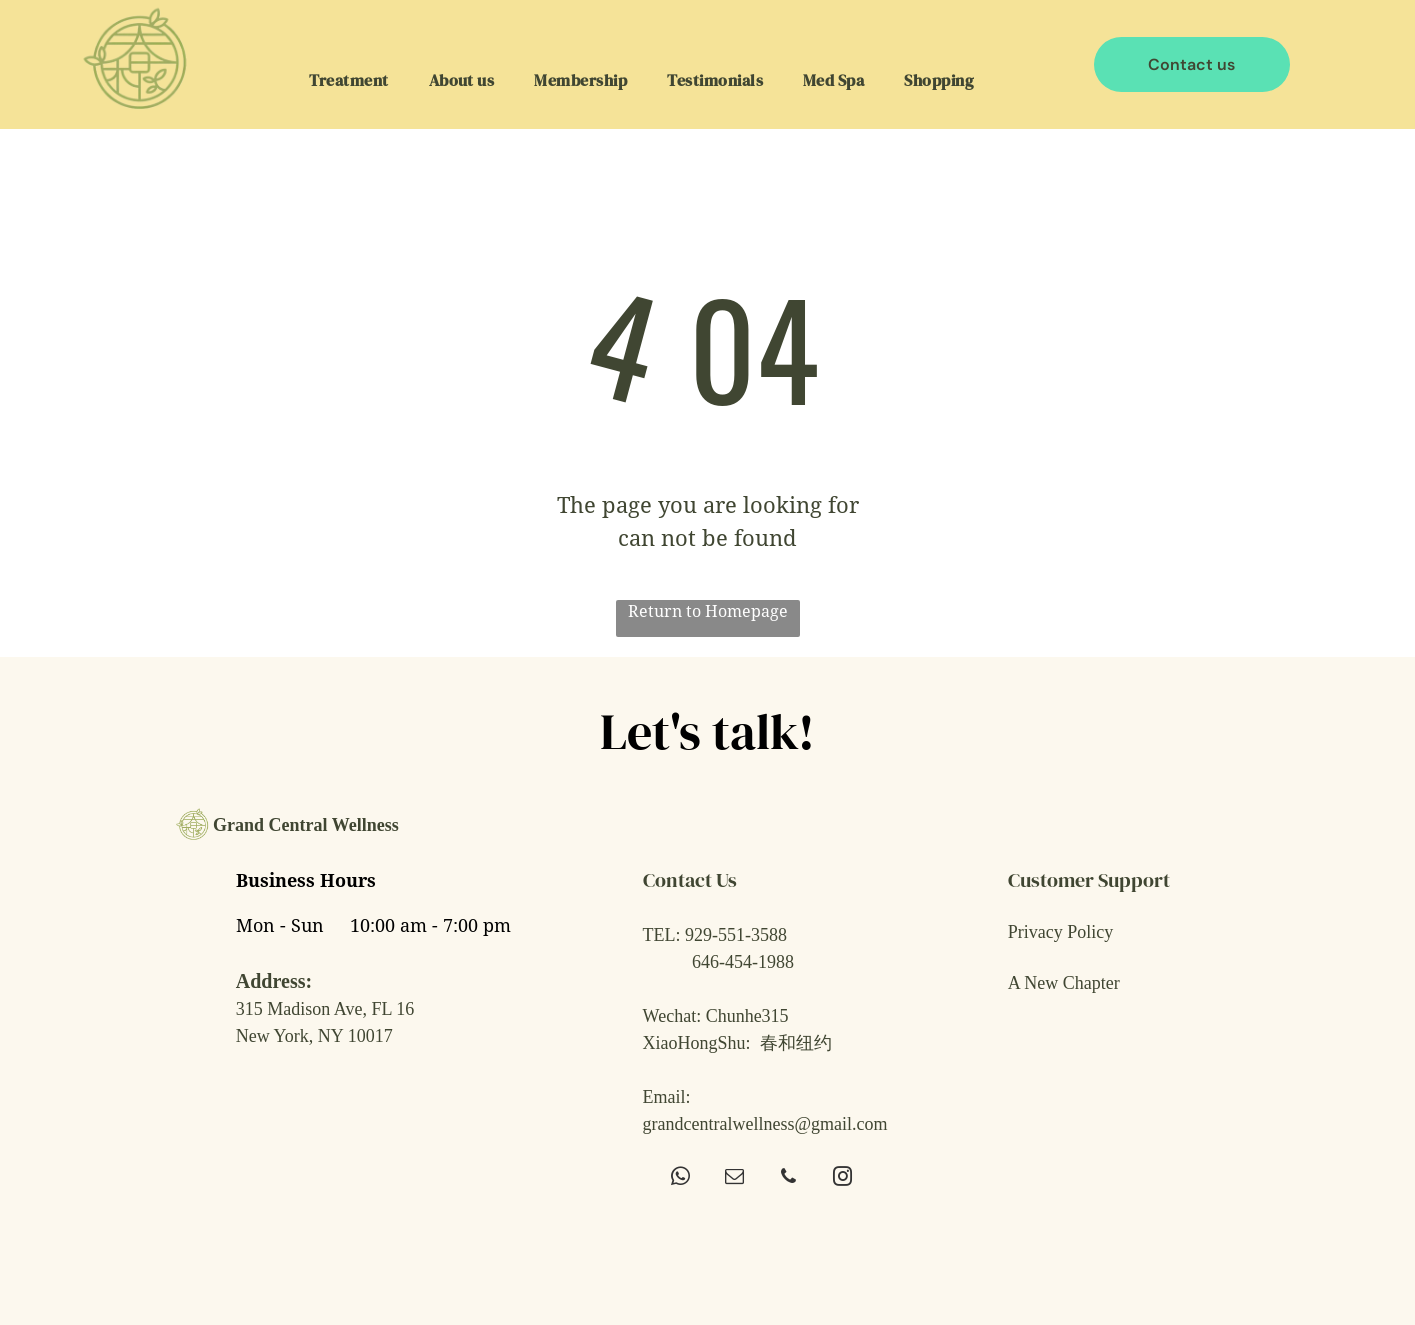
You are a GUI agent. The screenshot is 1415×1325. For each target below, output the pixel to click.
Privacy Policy (1061, 932)
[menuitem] (348, 79)
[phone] (788, 1179)
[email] (734, 1179)
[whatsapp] (680, 1179)
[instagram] (842, 1179)
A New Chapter (1064, 983)
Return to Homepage (708, 611)
